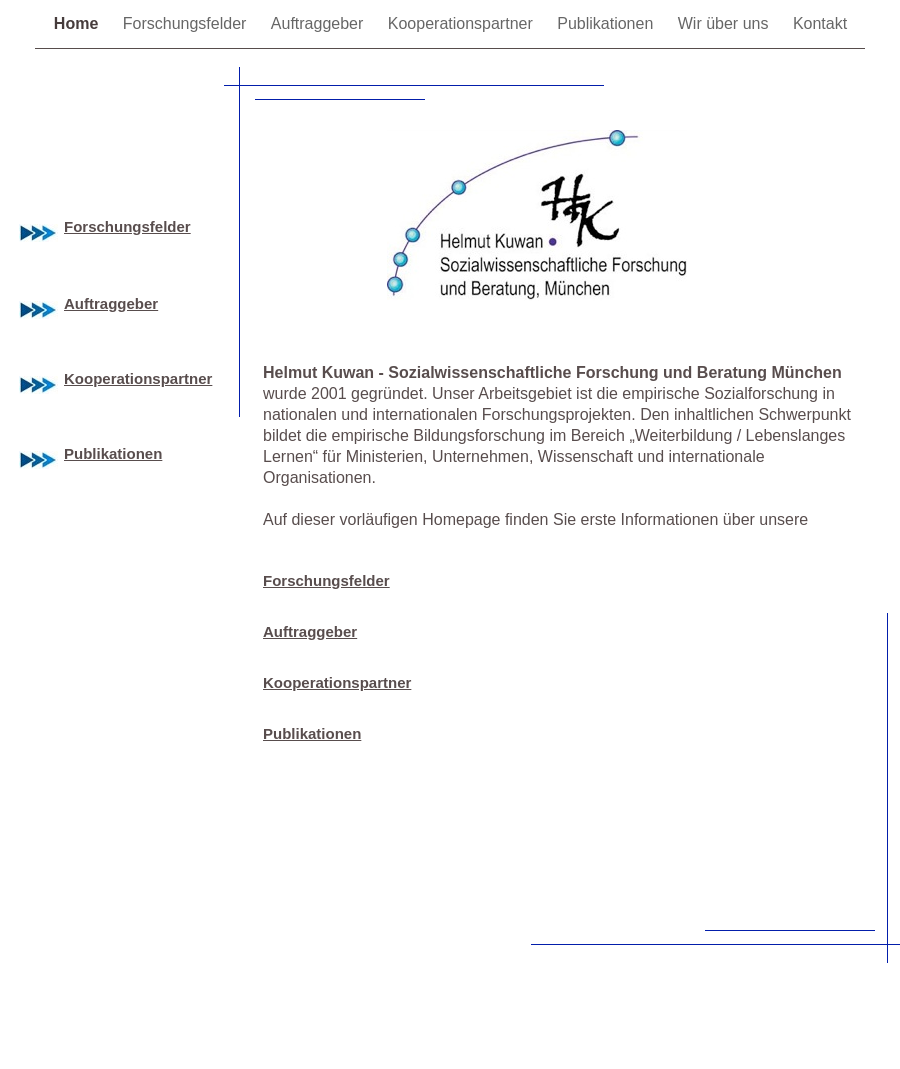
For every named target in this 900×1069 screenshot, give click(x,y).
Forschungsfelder (187, 23)
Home (78, 23)
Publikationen (607, 23)
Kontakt (820, 23)
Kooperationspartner (462, 23)
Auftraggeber (319, 23)
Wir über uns (725, 23)
